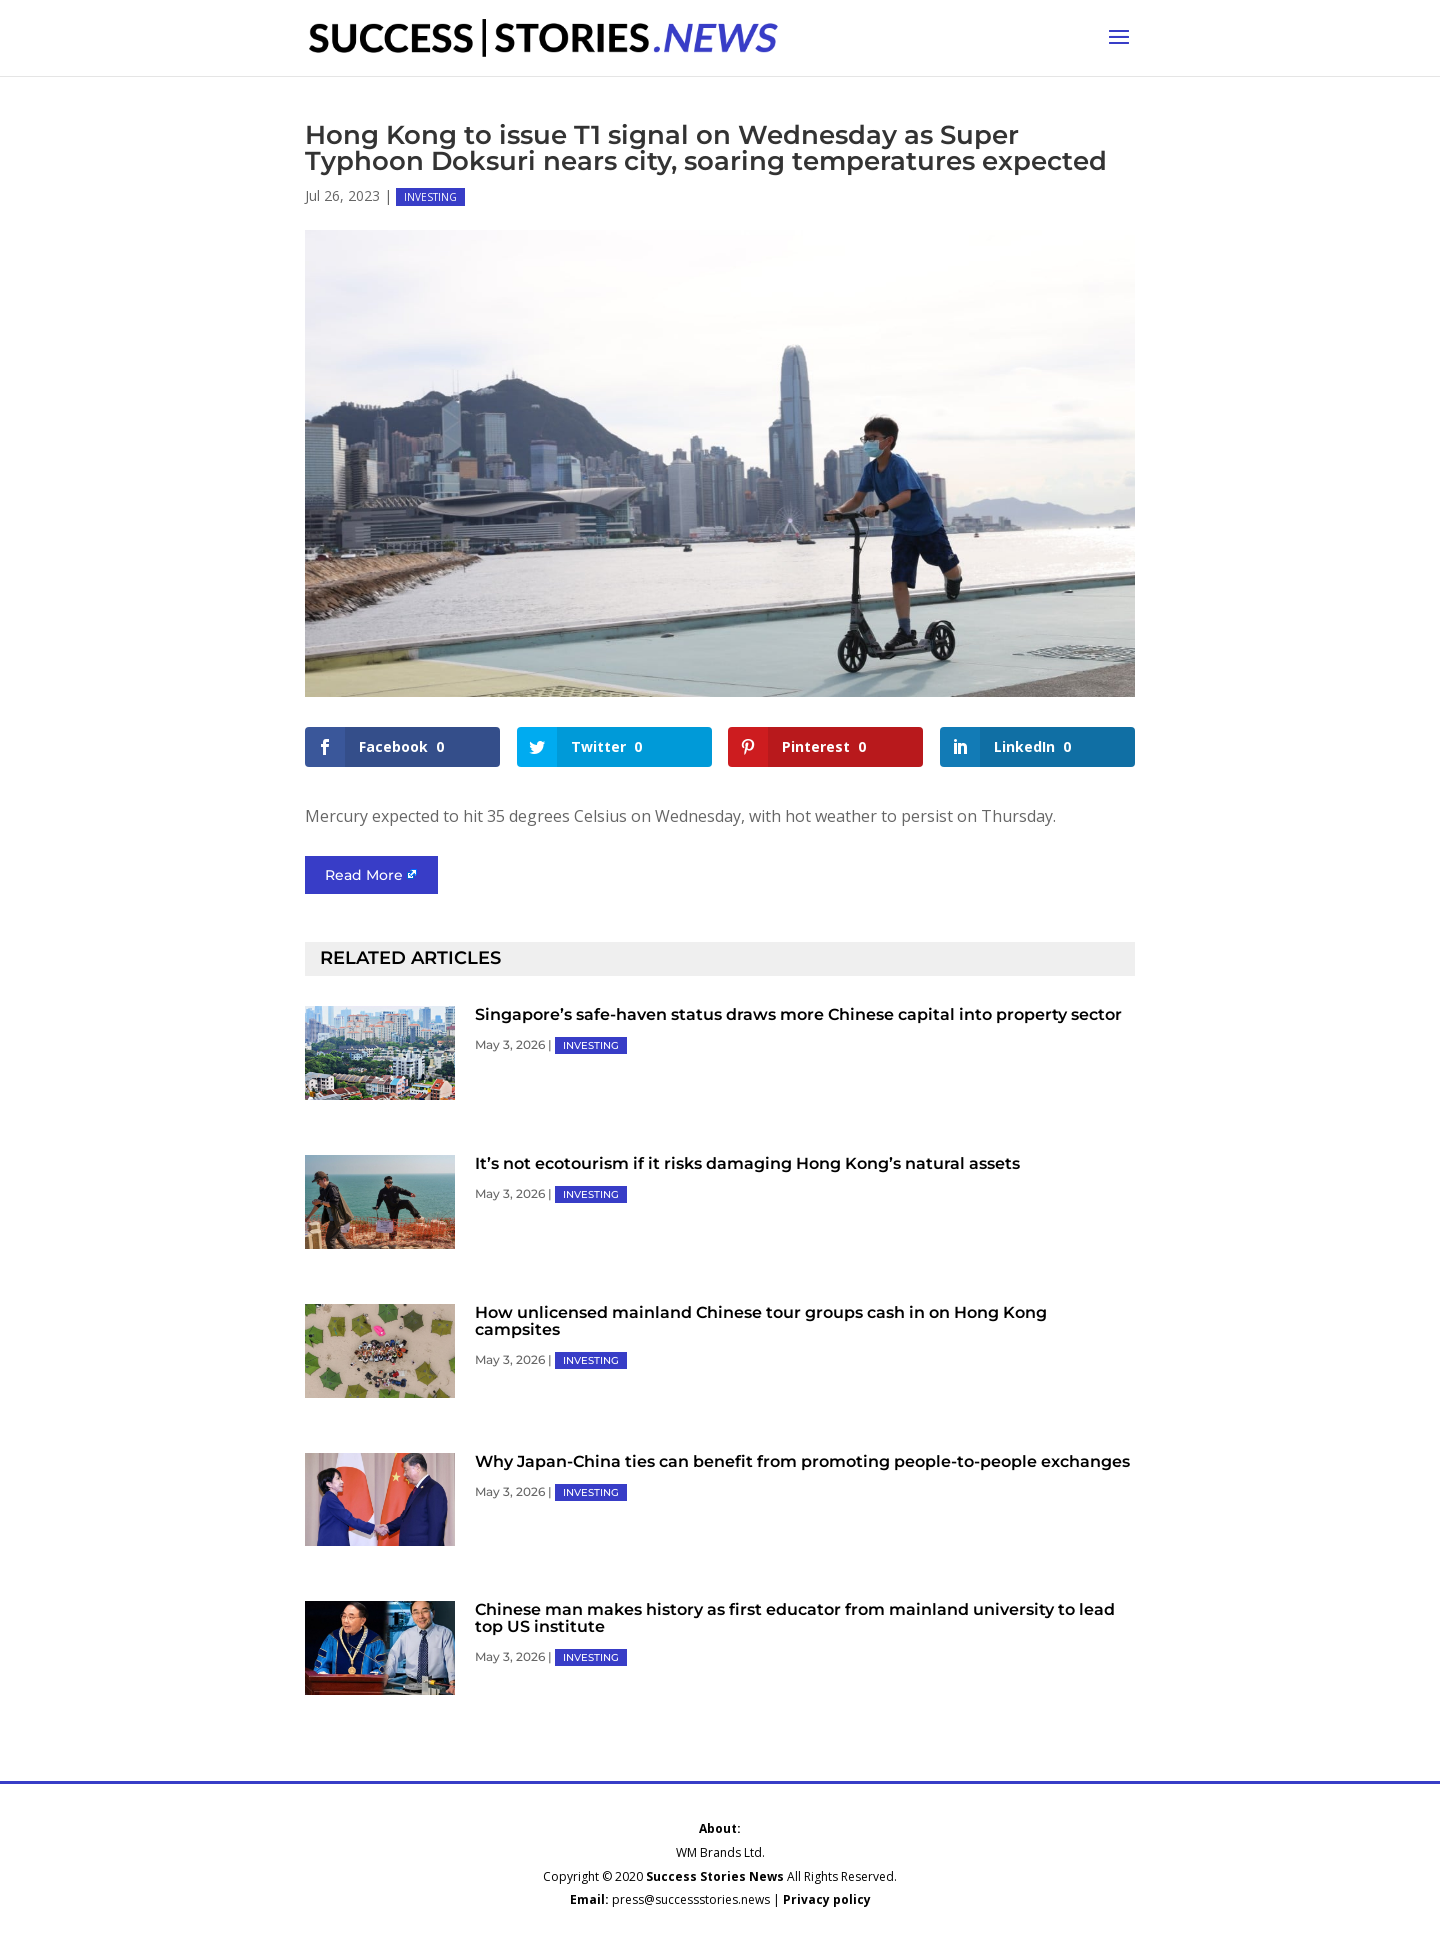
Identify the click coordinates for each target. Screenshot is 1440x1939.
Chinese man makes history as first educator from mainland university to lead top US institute (795, 1618)
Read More (364, 875)
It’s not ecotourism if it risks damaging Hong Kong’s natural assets (747, 1163)
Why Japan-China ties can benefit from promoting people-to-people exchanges (802, 1461)
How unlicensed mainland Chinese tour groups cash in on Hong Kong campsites (761, 1321)
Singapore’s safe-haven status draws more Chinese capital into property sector (798, 1014)
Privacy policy (827, 1899)
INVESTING (430, 197)
